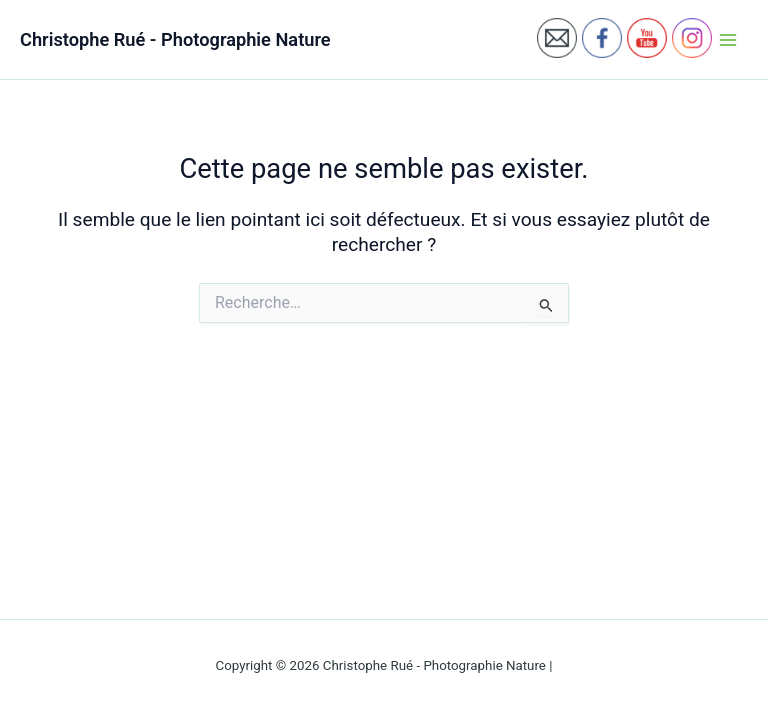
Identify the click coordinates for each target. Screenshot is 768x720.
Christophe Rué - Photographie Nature (175, 39)
